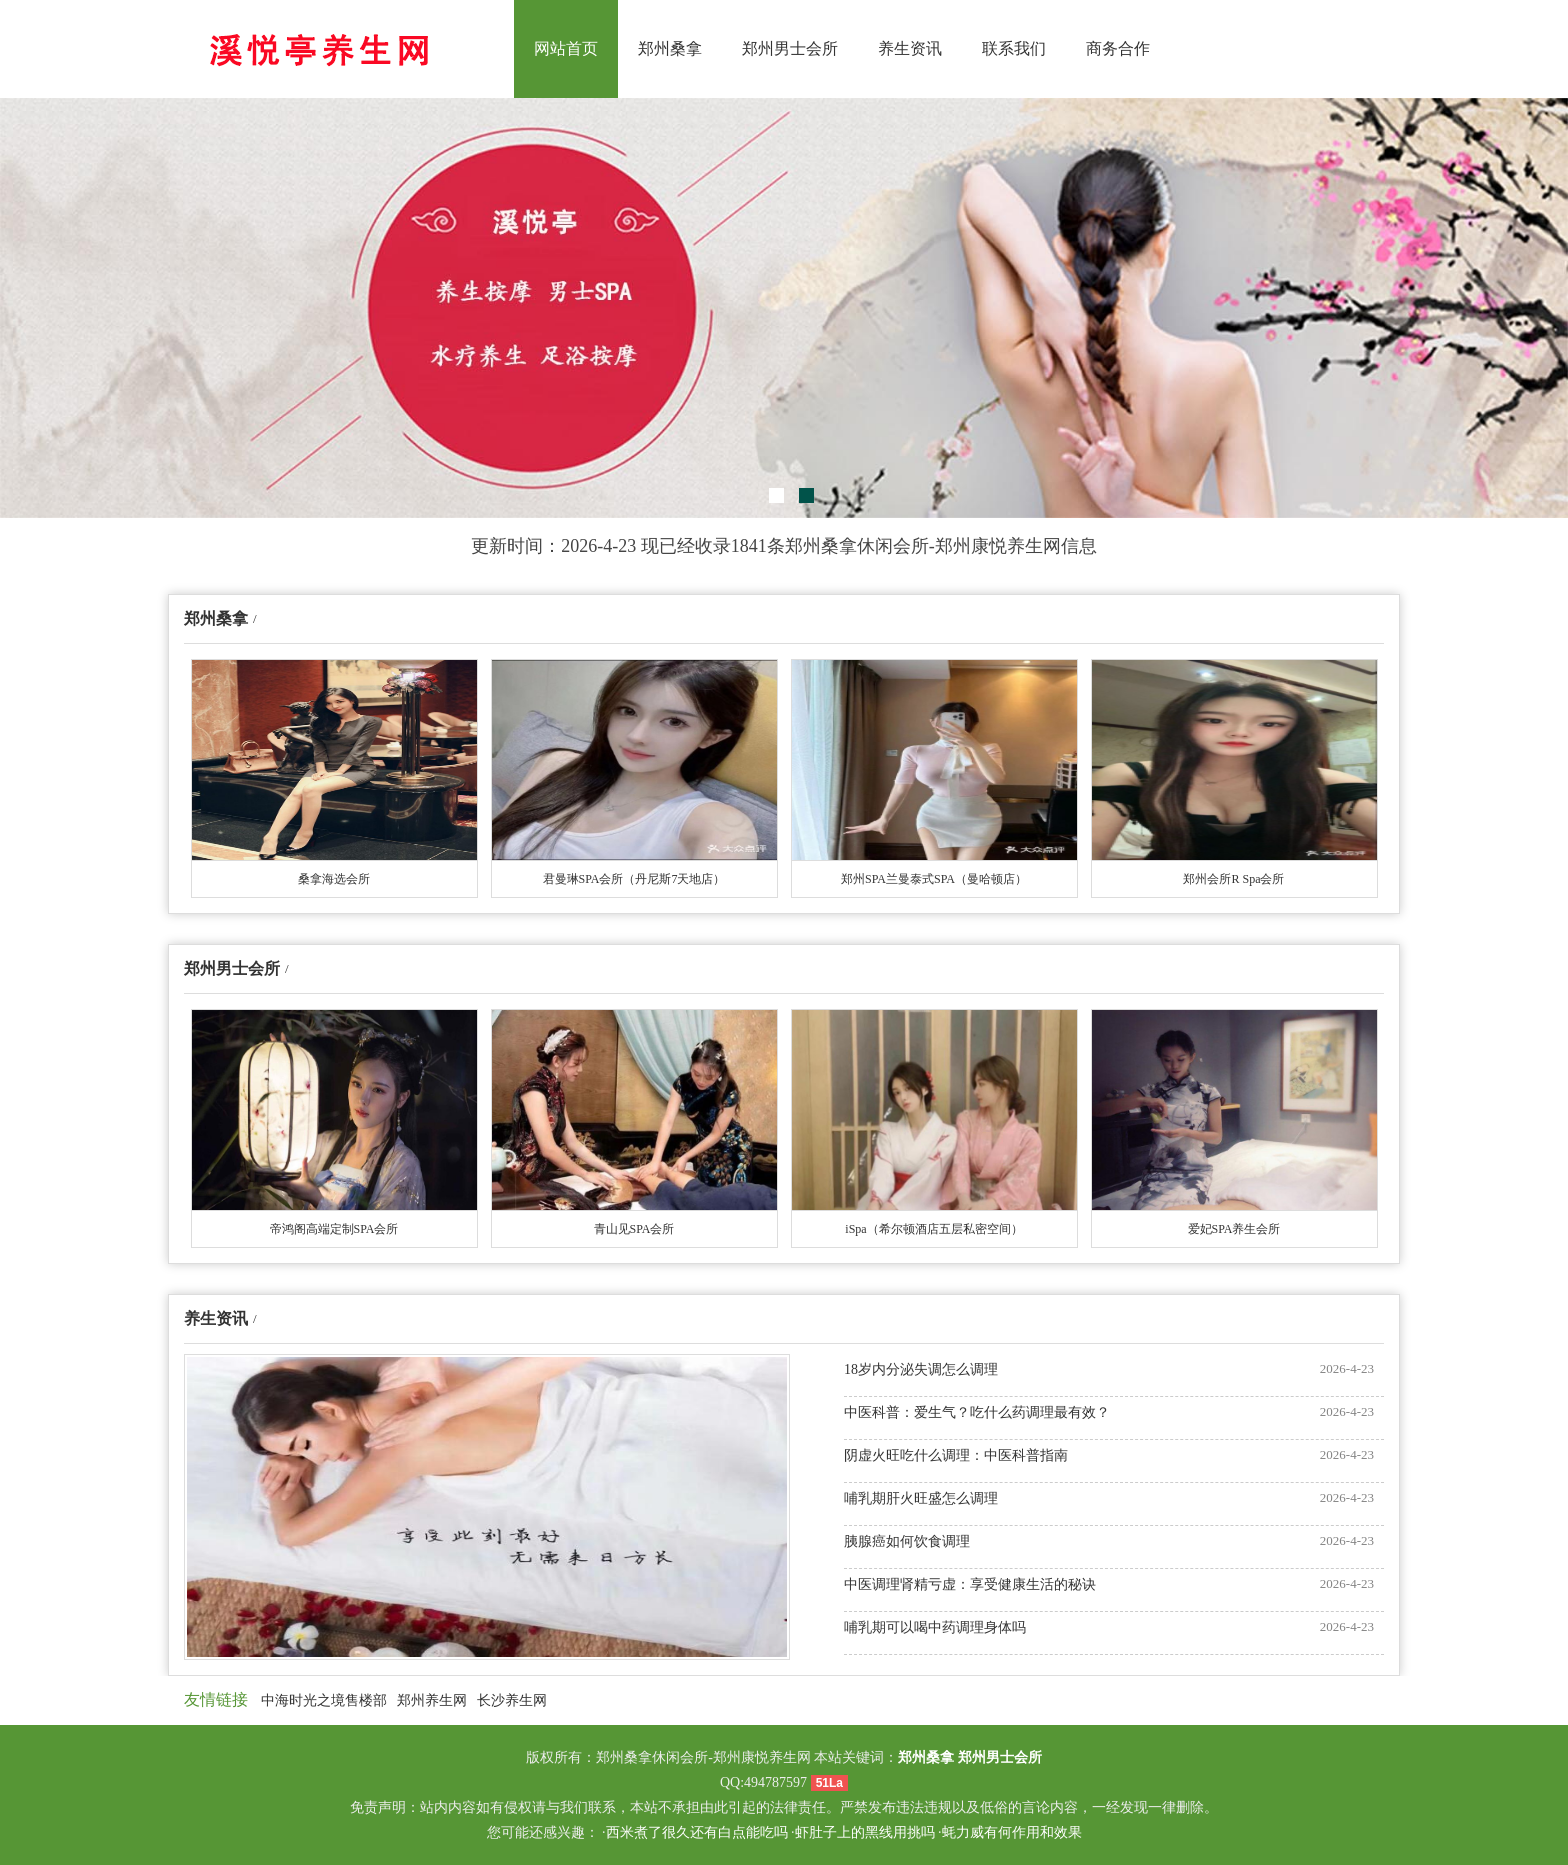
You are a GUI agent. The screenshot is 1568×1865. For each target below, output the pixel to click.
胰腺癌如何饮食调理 (907, 1541)
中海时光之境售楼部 (324, 1700)
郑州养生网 (432, 1700)
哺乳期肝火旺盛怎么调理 (921, 1498)
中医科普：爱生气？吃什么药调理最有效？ (977, 1412)
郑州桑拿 (670, 48)
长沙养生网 (512, 1700)
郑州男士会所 (790, 48)
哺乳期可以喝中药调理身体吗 (935, 1627)
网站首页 (566, 48)
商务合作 (1118, 48)
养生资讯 (910, 48)
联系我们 (1014, 48)
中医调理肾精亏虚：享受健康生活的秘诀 (970, 1584)
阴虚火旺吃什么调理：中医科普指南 (956, 1455)
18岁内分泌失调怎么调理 (921, 1369)
